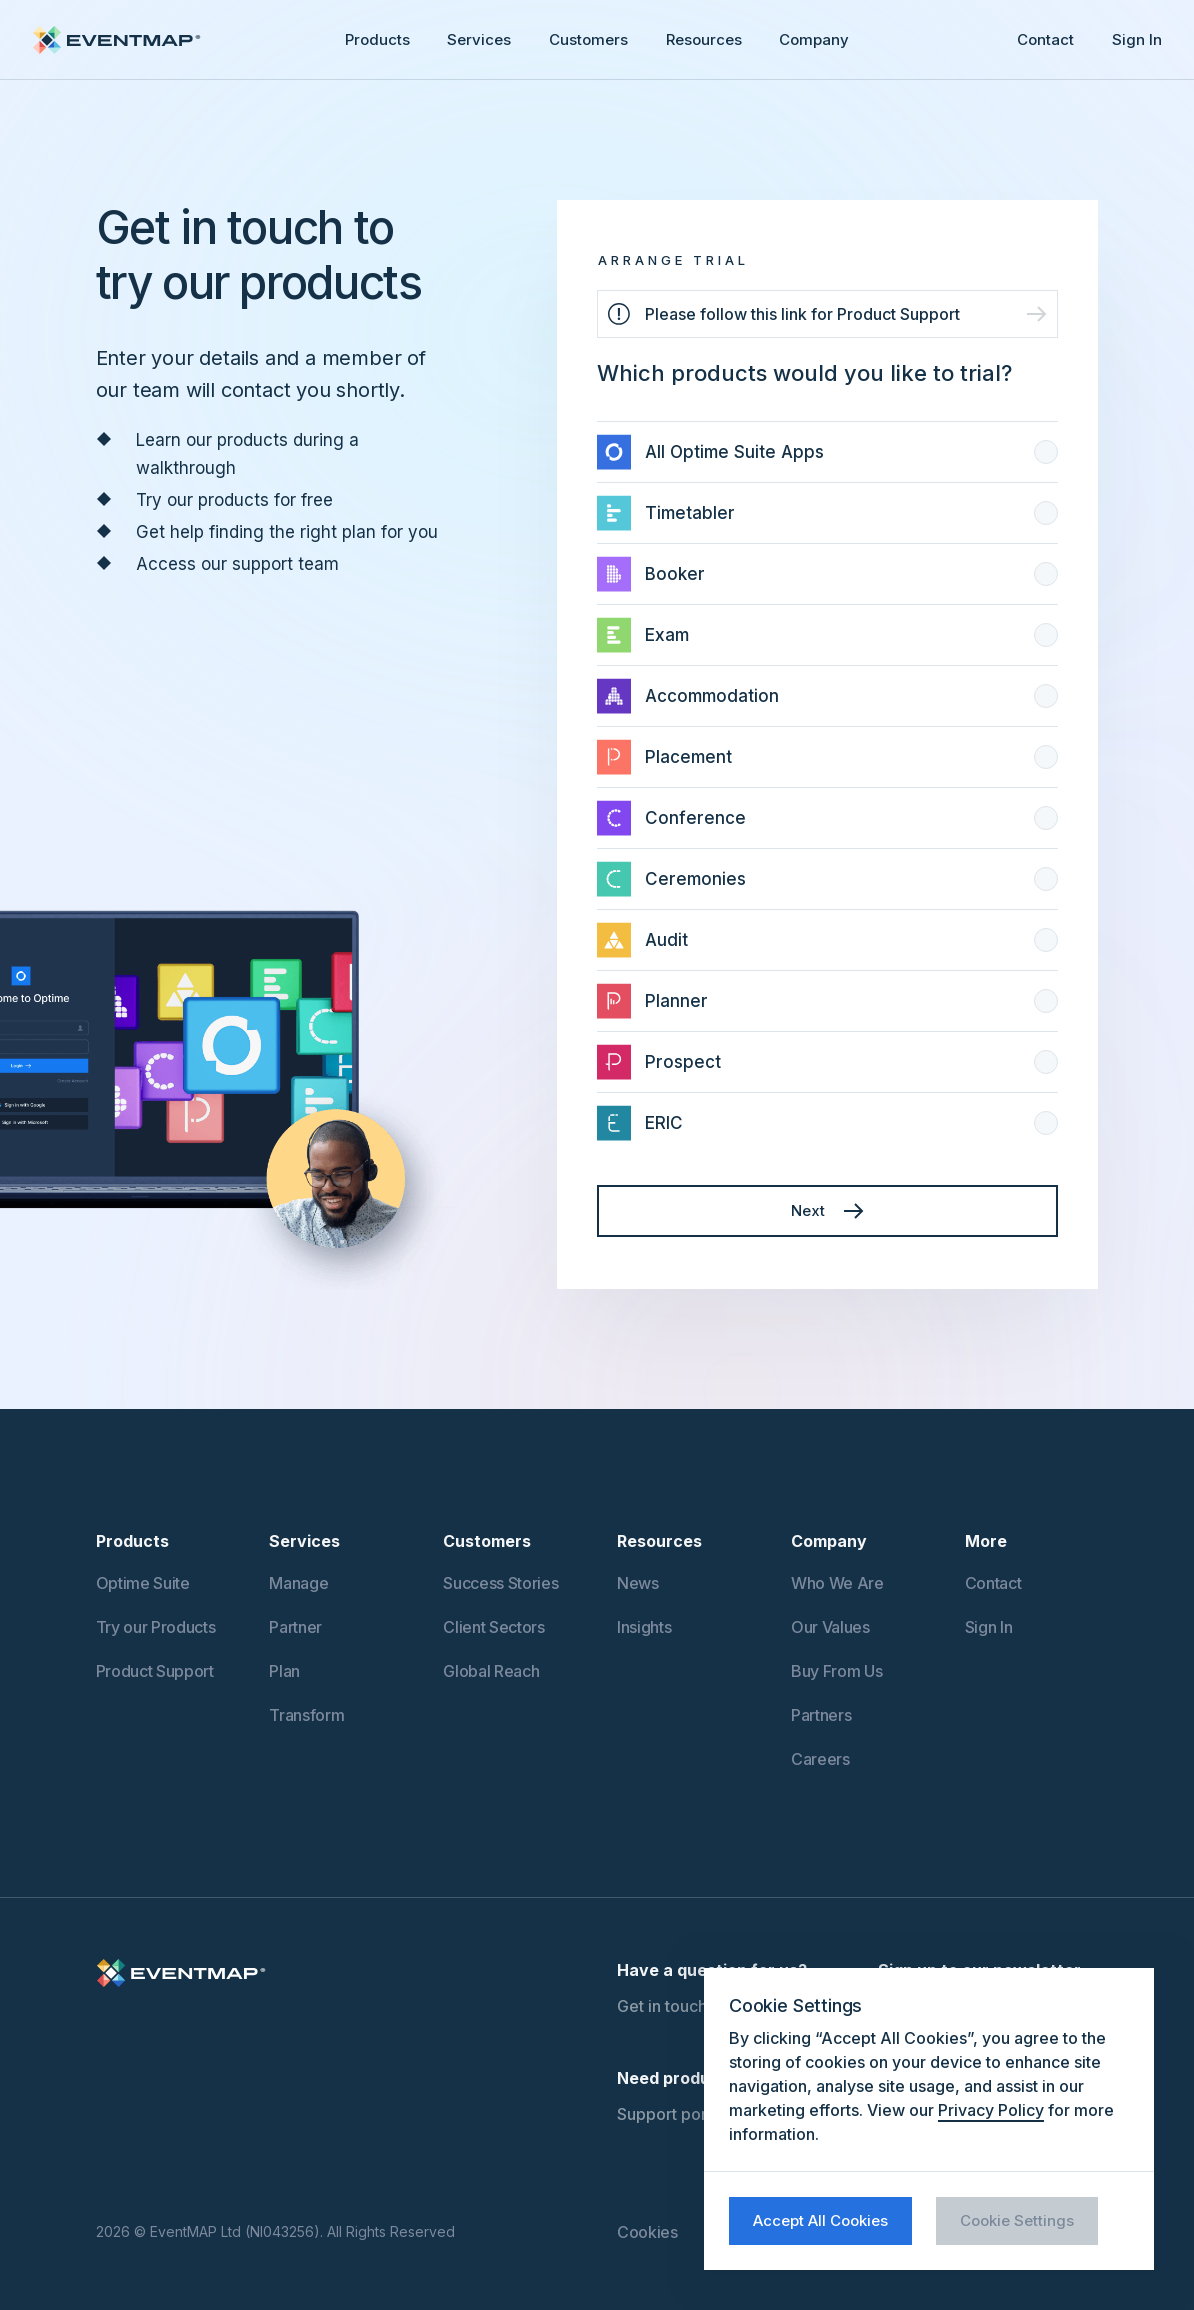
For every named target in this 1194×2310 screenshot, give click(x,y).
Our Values (830, 1627)
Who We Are (837, 1583)
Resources (704, 39)
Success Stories (500, 1583)
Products (377, 39)
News (638, 1583)
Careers (820, 1759)
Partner (295, 1627)
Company (814, 39)
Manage (298, 1583)
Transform (306, 1715)
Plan (284, 1671)
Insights (644, 1627)
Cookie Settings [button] (1017, 2220)
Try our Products (156, 1627)
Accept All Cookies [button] (820, 2220)
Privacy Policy (991, 2110)
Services (479, 39)
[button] (377, 40)
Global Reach (491, 1671)
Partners (821, 1715)
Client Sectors (494, 1627)
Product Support (155, 1671)
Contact (1045, 39)
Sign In (1137, 39)
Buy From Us (836, 1671)
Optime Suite (143, 1583)
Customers (588, 39)
